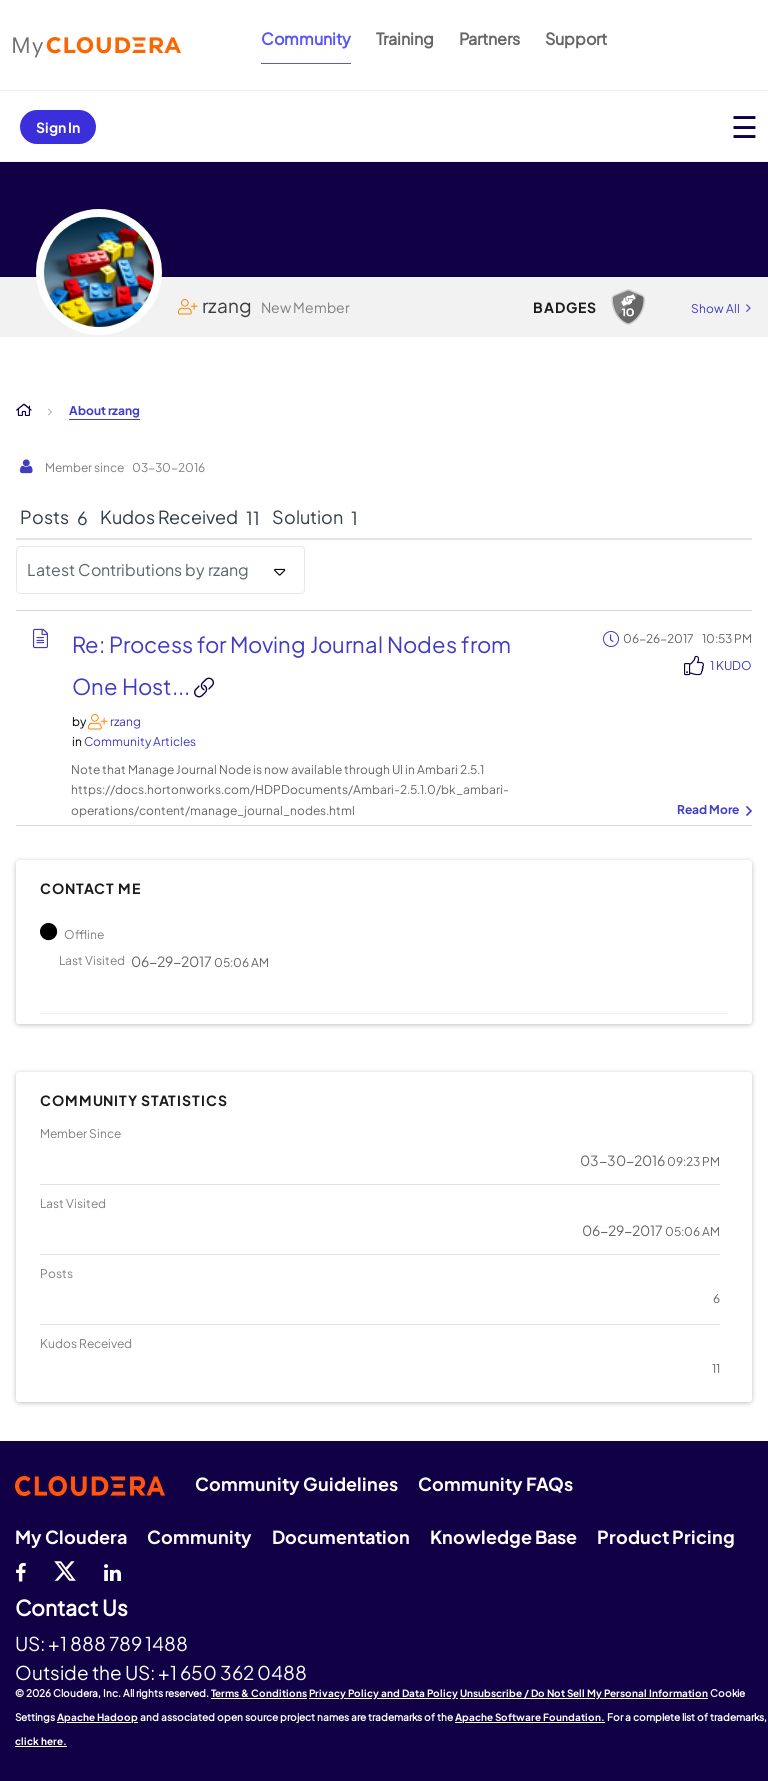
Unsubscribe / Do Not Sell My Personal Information (584, 1693)
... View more (712, 811)
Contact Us (71, 1608)
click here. (41, 1741)
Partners (489, 38)
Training (405, 38)
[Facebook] (20, 1570)
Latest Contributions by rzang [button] (138, 569)
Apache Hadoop (97, 1717)
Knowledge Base (503, 1536)
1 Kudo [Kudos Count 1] (731, 665)
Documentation (341, 1536)
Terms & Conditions (259, 1693)
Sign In (58, 127)
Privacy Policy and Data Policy (383, 1693)
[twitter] (65, 1570)
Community (306, 38)
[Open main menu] (744, 126)
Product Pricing (666, 1536)
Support (576, 38)
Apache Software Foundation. (530, 1717)
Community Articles (140, 741)
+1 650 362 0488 (232, 1672)
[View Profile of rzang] (125, 721)
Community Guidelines (296, 1483)
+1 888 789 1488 (118, 1643)
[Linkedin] (112, 1570)
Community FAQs (495, 1483)
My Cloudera (71, 1536)
